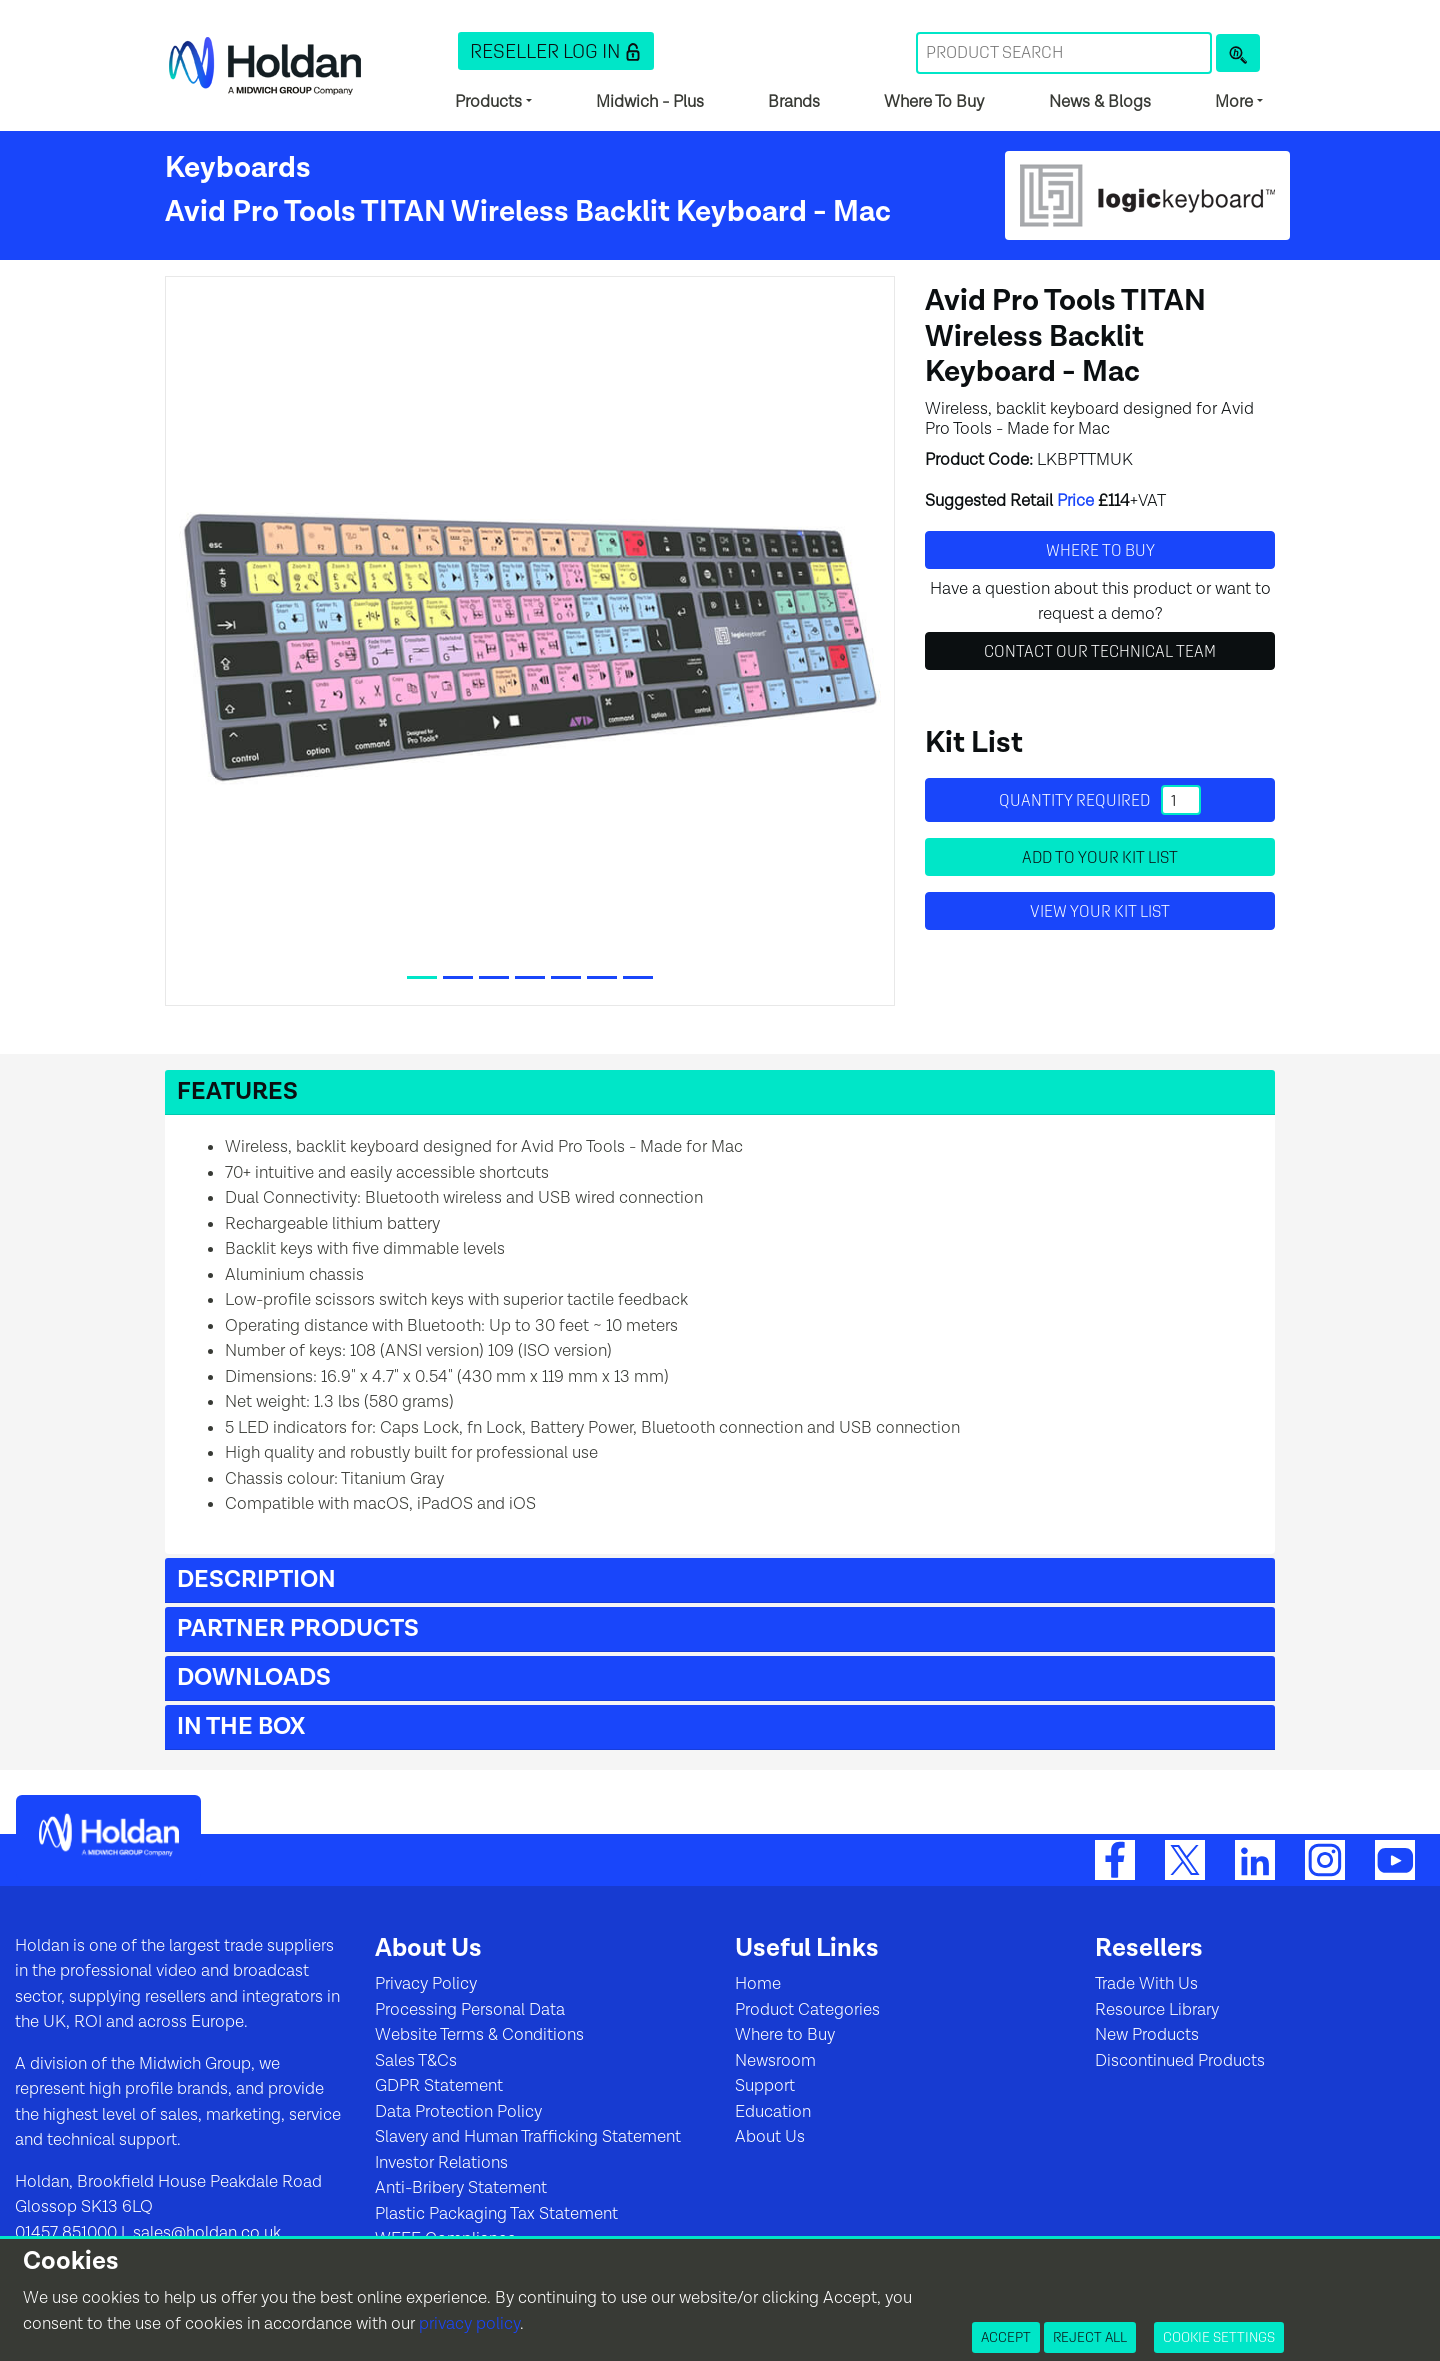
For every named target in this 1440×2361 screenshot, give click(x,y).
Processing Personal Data (470, 2010)
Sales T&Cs (416, 2061)
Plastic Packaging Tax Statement (496, 2214)
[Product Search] (1238, 53)
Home (758, 1984)
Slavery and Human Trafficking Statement (528, 2137)
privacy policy (469, 2324)
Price (1075, 501)
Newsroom (775, 2061)
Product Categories (807, 2010)
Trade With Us (1146, 1984)
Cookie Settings (1219, 2337)
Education (773, 2112)
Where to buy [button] (1100, 550)
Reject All (1090, 2337)
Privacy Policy (426, 1984)
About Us (770, 2137)
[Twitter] (1185, 1859)
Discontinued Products (1180, 2061)
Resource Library (1157, 2010)
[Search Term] (1064, 53)
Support (765, 2086)
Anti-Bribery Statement (461, 2188)
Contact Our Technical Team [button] (1100, 651)
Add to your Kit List (1100, 857)
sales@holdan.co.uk (205, 2233)
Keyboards (238, 168)
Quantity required (1100, 800)
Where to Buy (785, 2035)
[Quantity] (1181, 800)
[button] (556, 51)
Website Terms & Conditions (479, 2035)
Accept (1006, 2337)
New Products (1147, 2035)
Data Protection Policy (458, 2112)
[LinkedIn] (1255, 1859)
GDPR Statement (439, 2086)
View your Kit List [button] (1100, 911)
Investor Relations (441, 2163)
